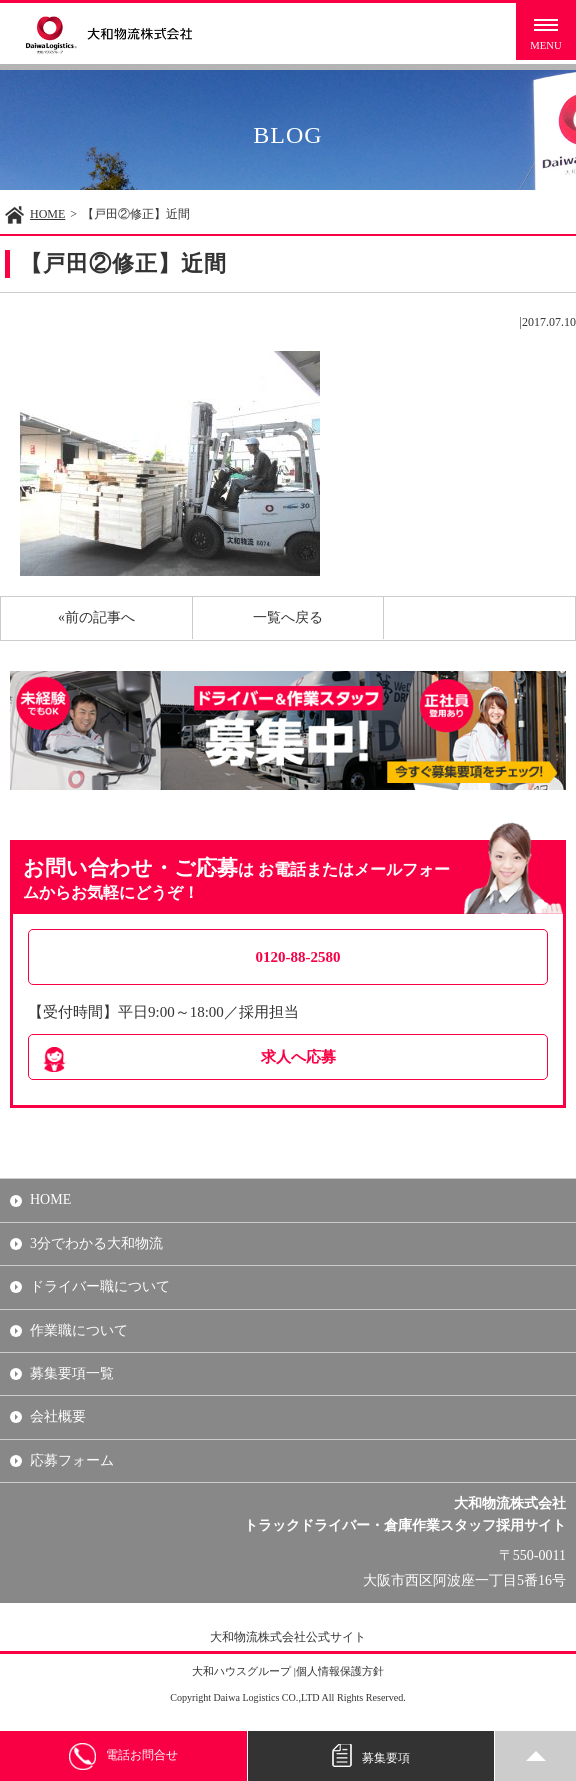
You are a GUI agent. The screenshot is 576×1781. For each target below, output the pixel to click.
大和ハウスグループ (241, 1671)
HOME (47, 214)
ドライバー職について (100, 1286)
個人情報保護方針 (340, 1671)
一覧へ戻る (288, 617)
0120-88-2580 (298, 957)
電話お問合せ (123, 1756)
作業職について (79, 1330)
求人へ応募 (298, 1057)
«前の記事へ (96, 617)
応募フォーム (72, 1460)
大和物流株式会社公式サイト (288, 1637)
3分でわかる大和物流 (96, 1243)
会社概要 (58, 1416)
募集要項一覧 (72, 1373)
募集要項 (371, 1756)
